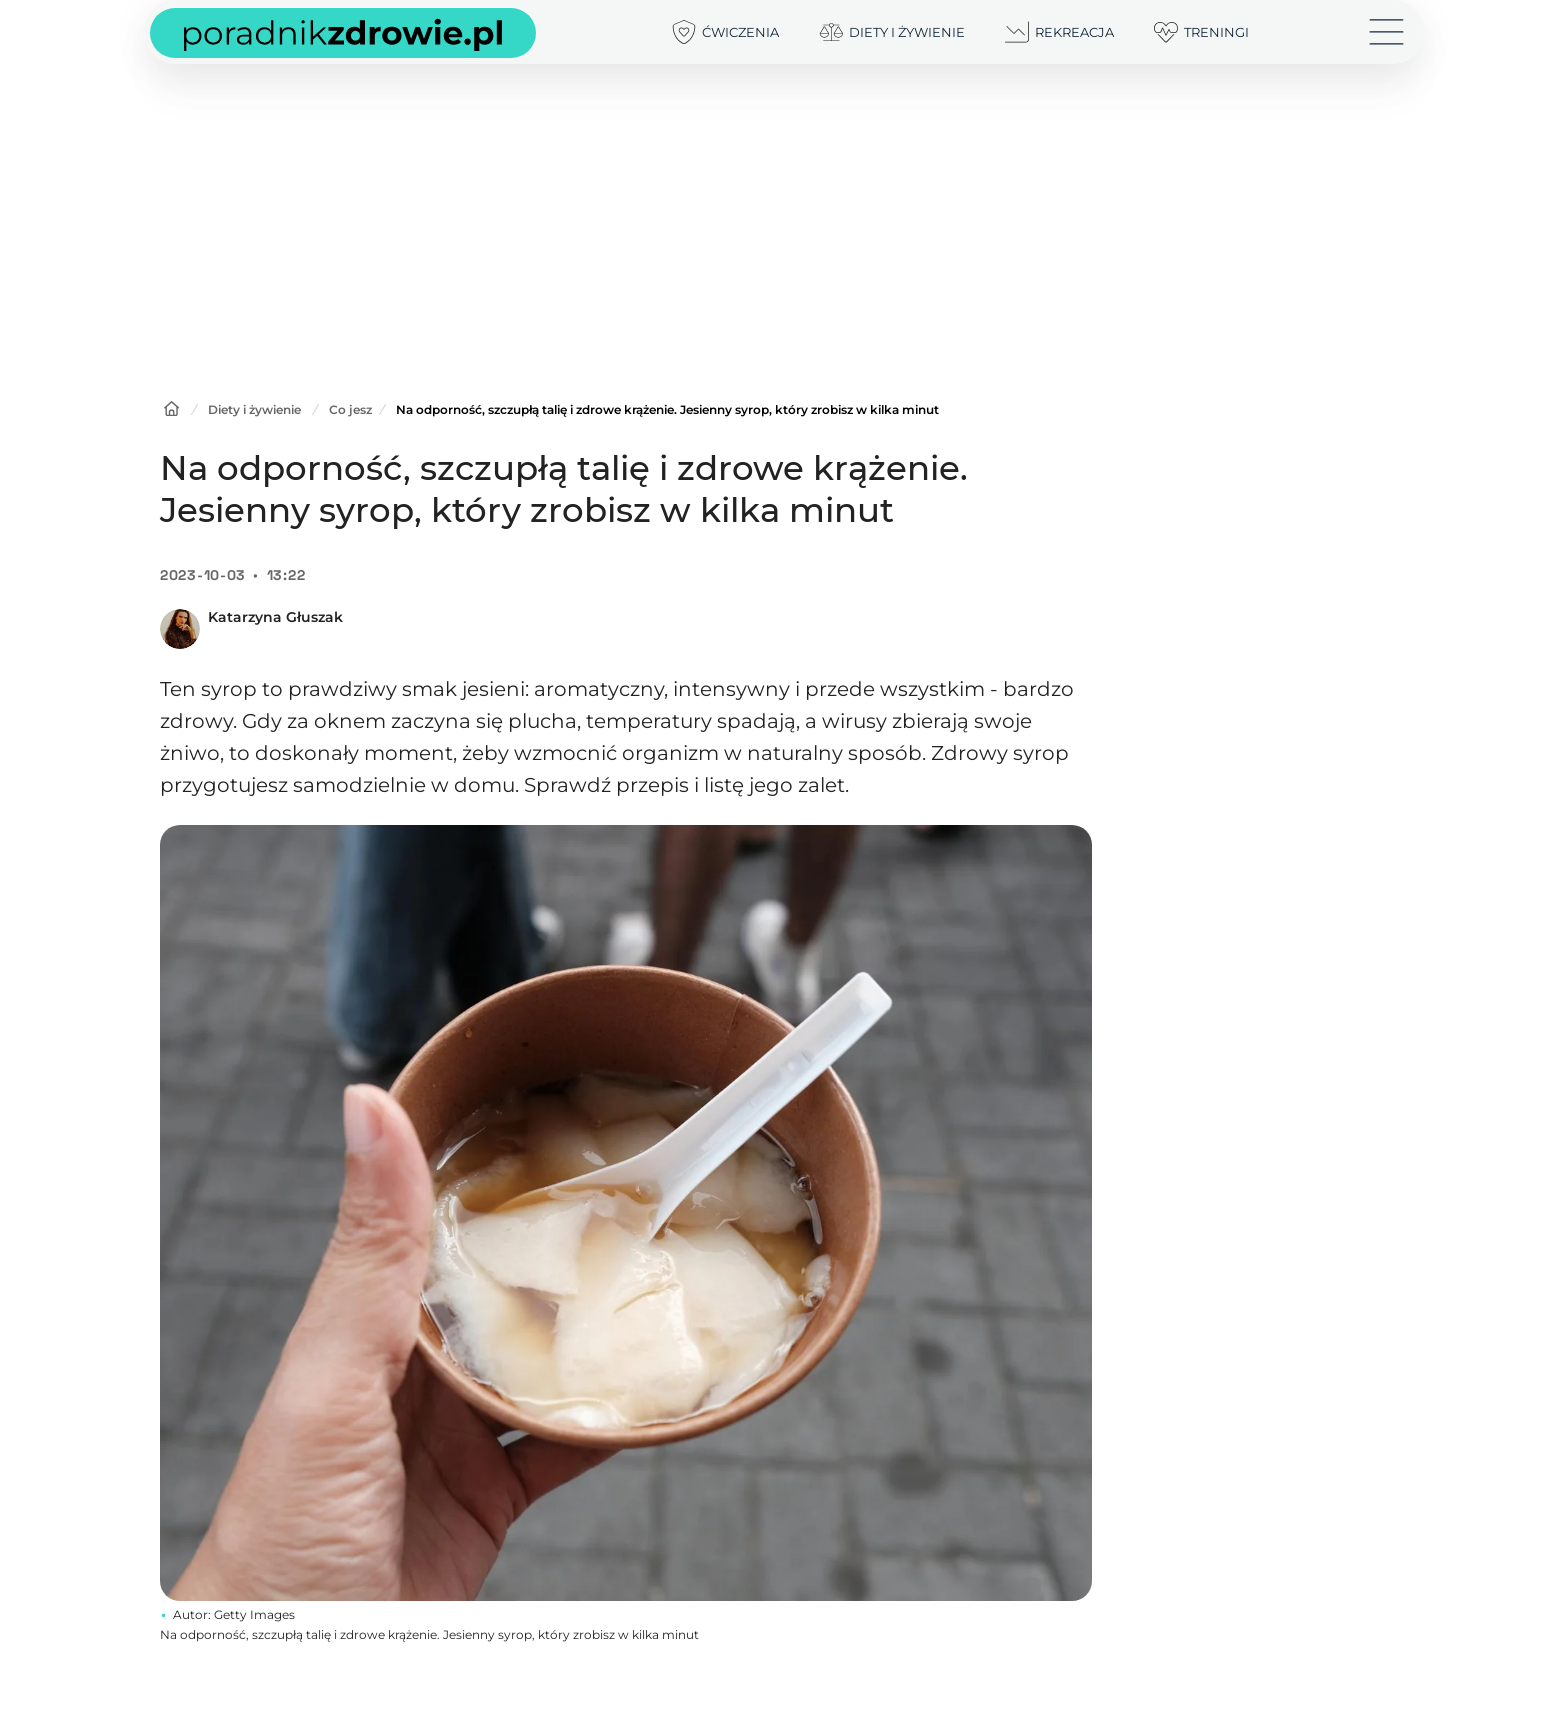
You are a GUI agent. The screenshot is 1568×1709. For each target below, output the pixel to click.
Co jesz (350, 409)
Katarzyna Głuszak (275, 617)
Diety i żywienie (254, 409)
